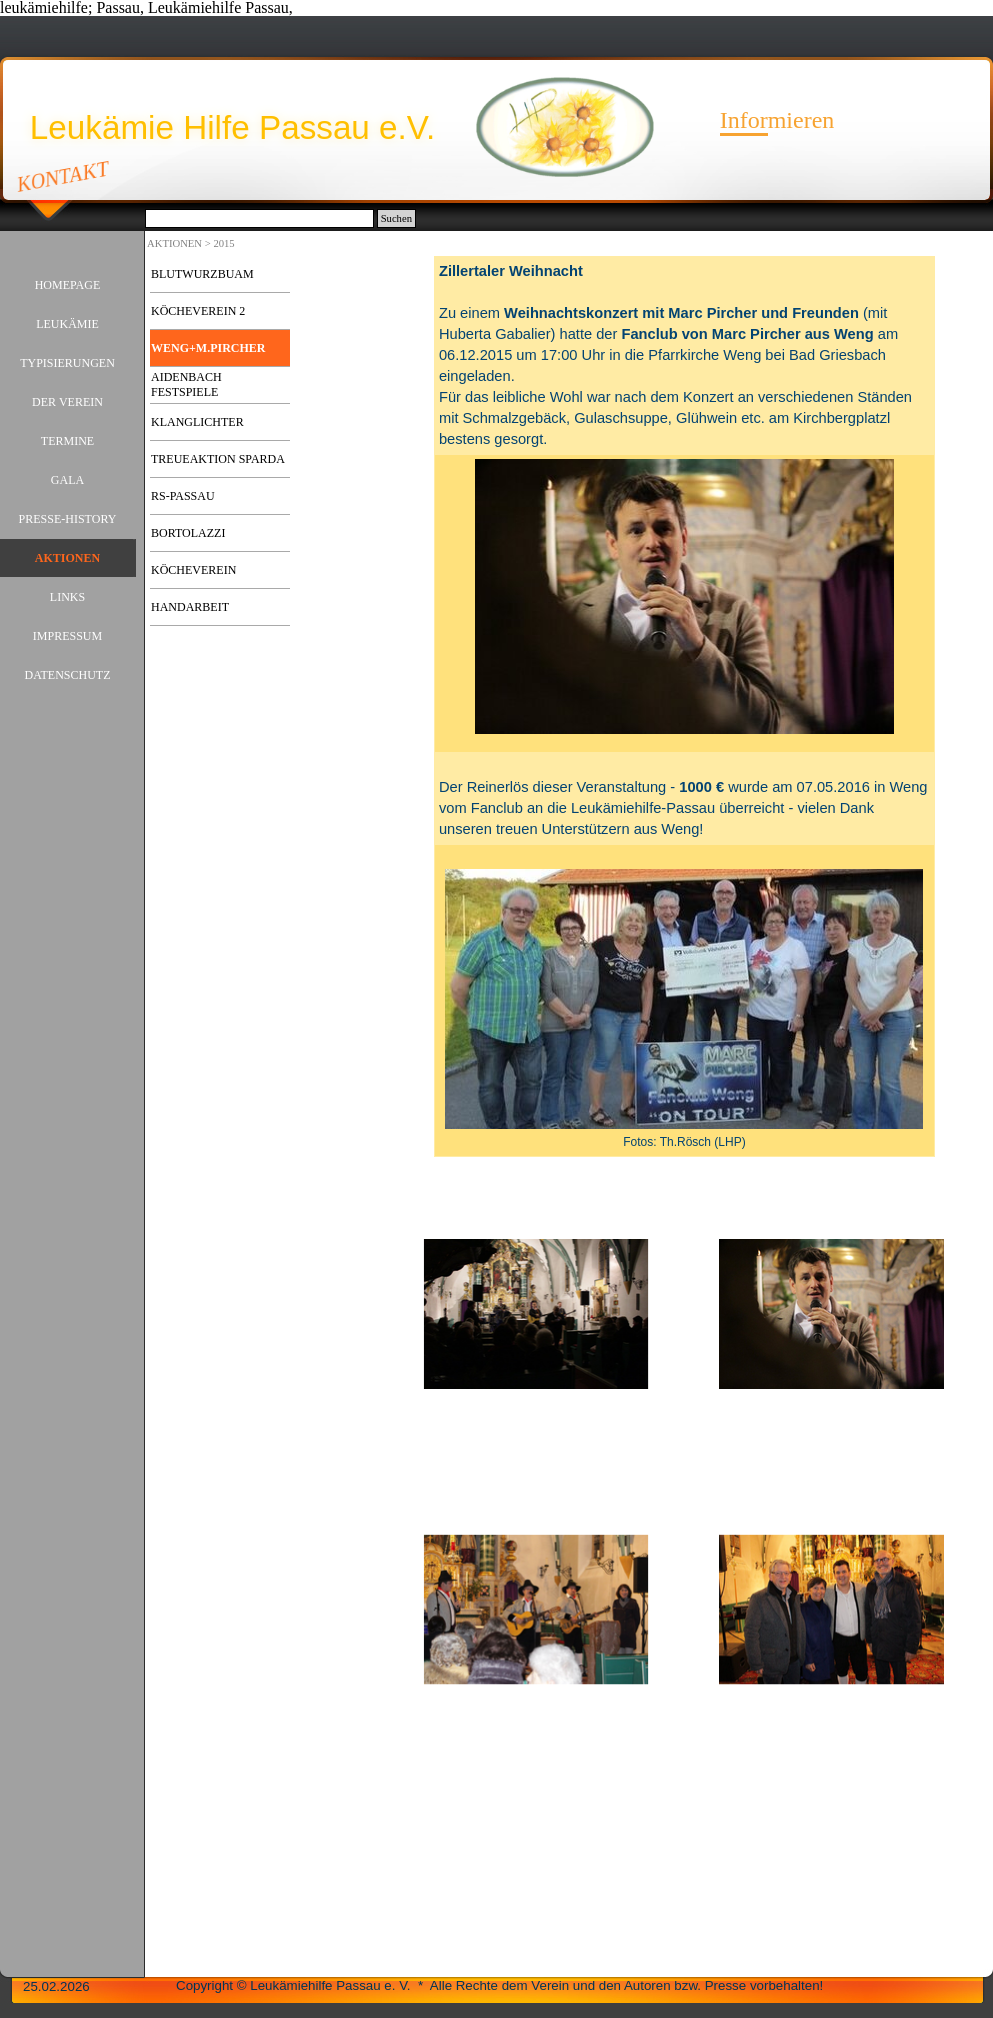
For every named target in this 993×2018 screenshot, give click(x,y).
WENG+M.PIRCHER (208, 348)
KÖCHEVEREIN (193, 570)
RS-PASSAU (183, 496)
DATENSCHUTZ (68, 675)
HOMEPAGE (68, 285)
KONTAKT (63, 176)
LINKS (67, 597)
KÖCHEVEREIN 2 (198, 311)
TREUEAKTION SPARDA (218, 459)
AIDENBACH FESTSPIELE (186, 384)
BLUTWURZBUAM (202, 274)
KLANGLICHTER (197, 422)
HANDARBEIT (190, 607)
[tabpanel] (684, 706)
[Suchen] (259, 218)
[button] (537, 1315)
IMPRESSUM (67, 636)
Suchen (396, 218)
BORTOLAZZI (188, 533)
